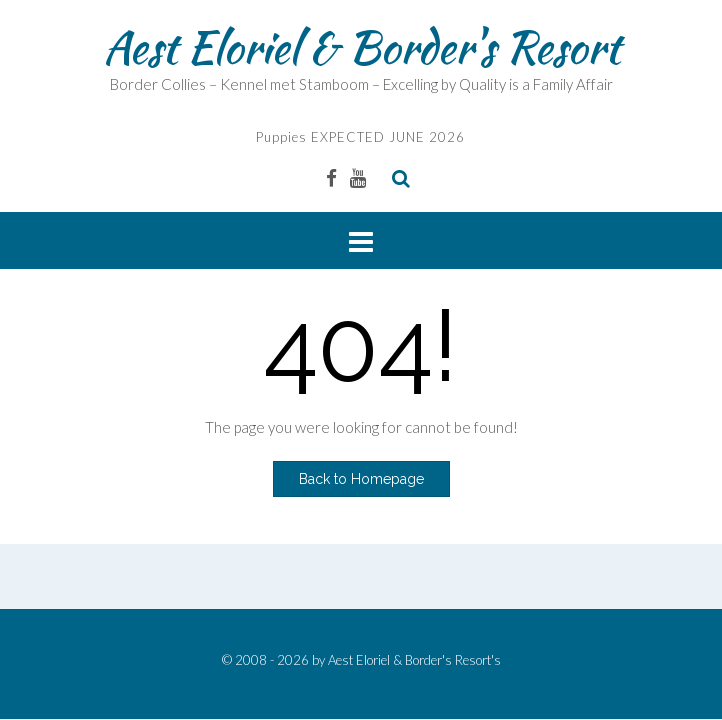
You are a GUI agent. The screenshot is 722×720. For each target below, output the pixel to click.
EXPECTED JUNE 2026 (386, 137)
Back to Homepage (361, 479)
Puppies (281, 137)
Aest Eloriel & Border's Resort (361, 47)
